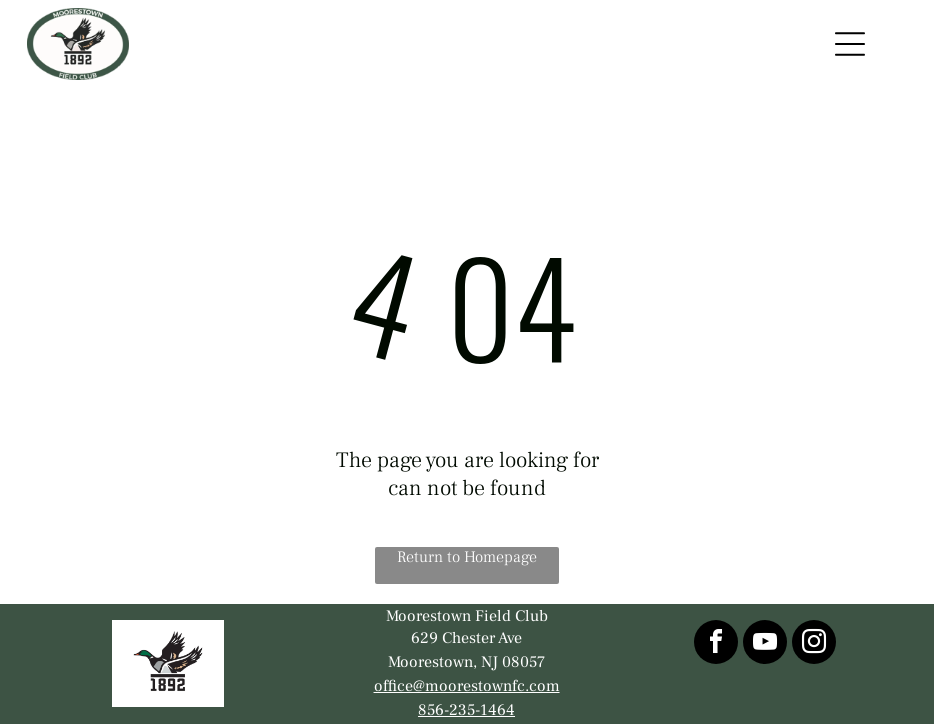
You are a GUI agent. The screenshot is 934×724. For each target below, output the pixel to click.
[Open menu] (850, 44)
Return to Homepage (467, 557)
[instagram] (814, 644)
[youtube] (765, 644)
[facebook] (716, 644)
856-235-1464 (466, 710)
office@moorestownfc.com (467, 686)
